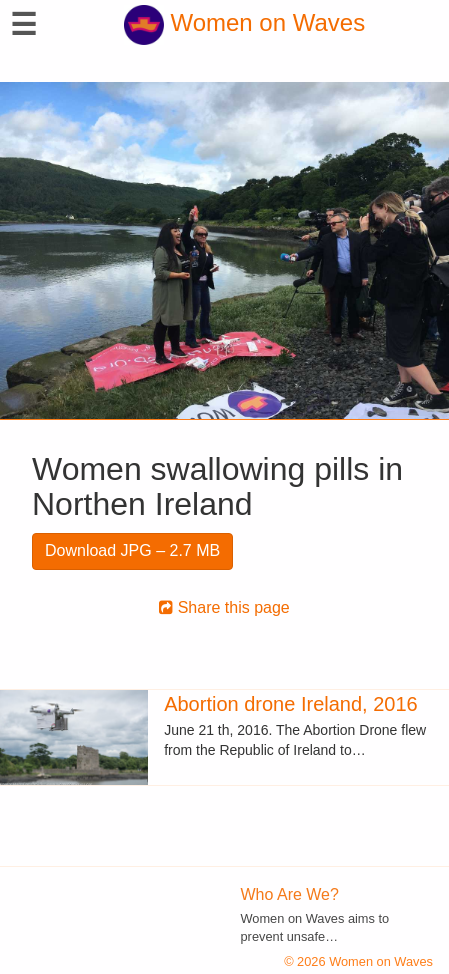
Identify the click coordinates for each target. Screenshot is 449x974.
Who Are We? (290, 894)
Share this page (224, 607)
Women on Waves (244, 22)
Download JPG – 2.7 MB (132, 550)
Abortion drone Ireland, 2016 (291, 704)
